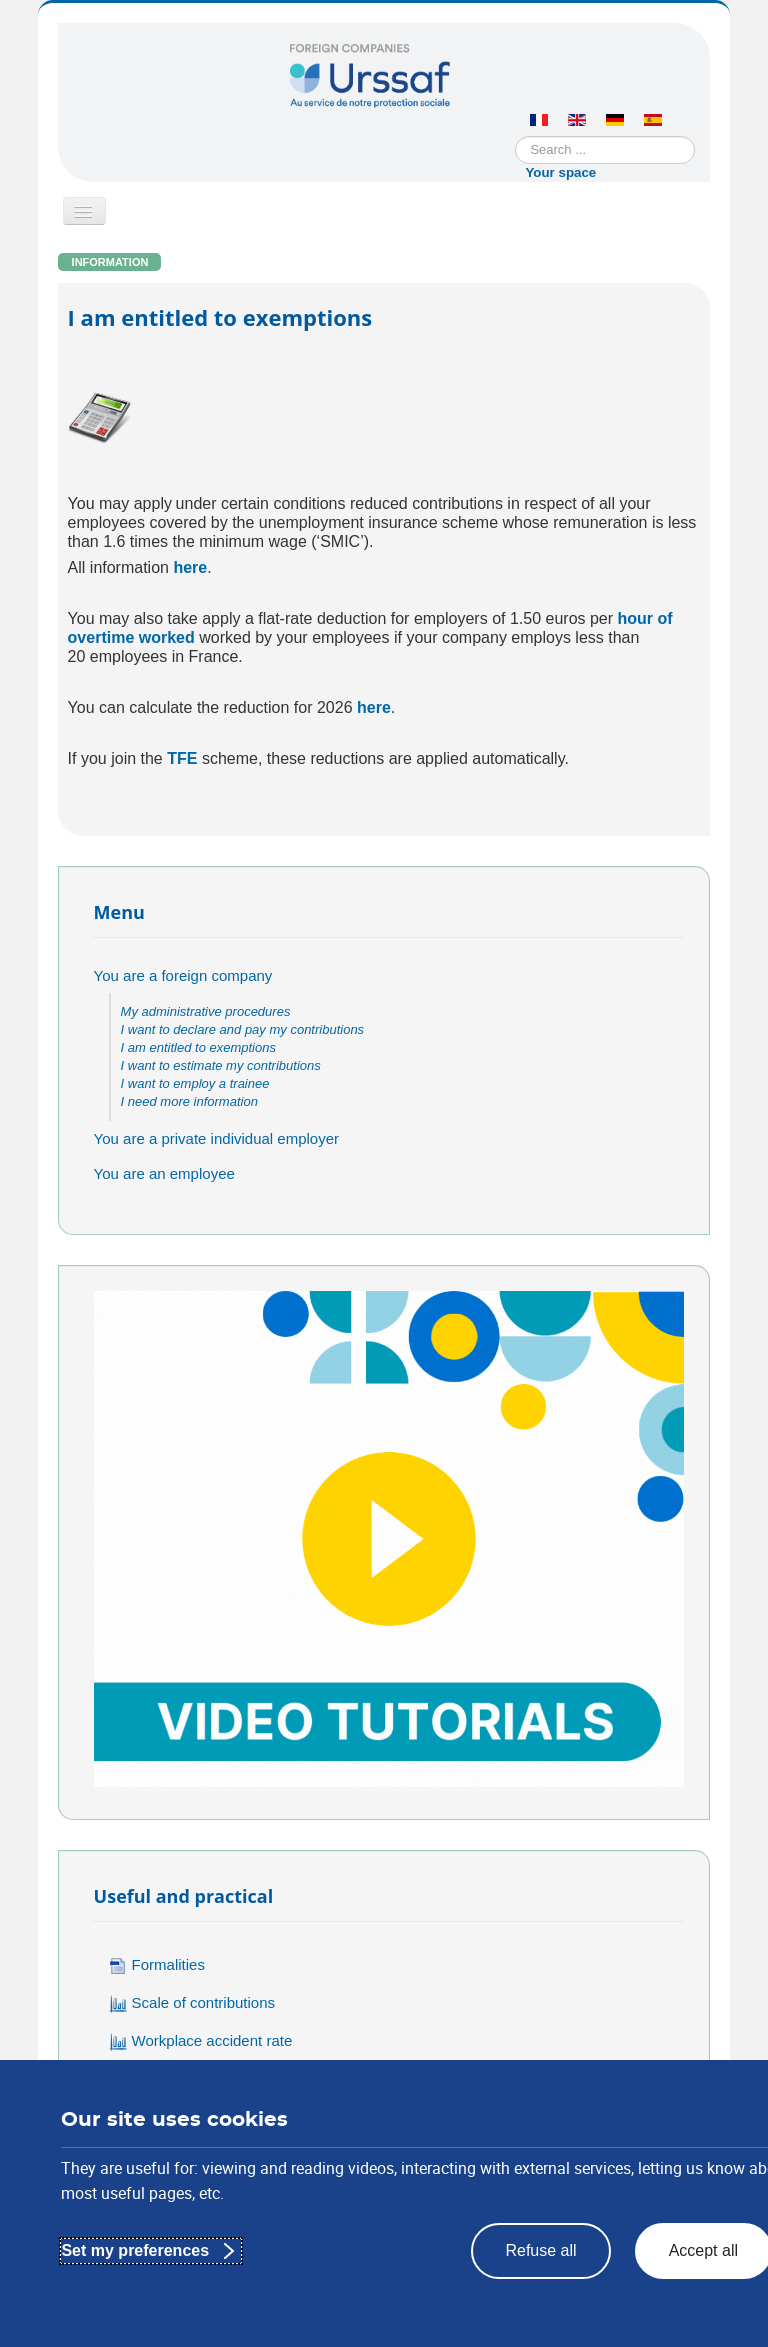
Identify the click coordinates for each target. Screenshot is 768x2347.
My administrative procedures (206, 1011)
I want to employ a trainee (195, 1083)
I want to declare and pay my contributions (243, 1029)
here (374, 707)
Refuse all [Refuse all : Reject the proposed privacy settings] (540, 2250)
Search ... (515, 136)
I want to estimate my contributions (221, 1065)
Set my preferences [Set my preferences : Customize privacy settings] (135, 2250)
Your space (560, 172)
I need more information (189, 1101)
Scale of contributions (192, 2003)
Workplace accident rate (201, 2041)
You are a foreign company (183, 975)
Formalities (157, 1965)
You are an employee (164, 1173)
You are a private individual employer (216, 1138)
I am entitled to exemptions (198, 1047)
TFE (182, 758)
